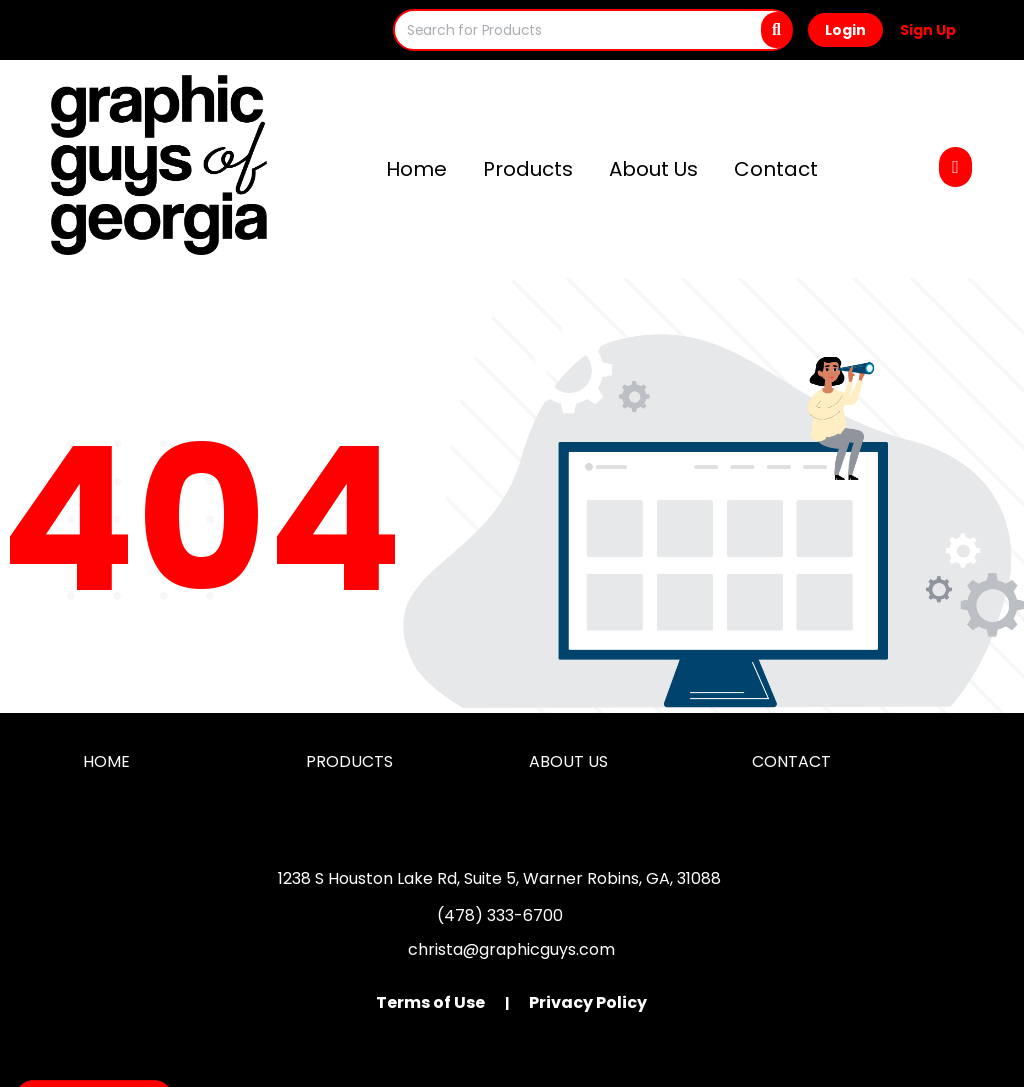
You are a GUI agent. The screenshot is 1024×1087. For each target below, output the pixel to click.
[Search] (776, 30)
